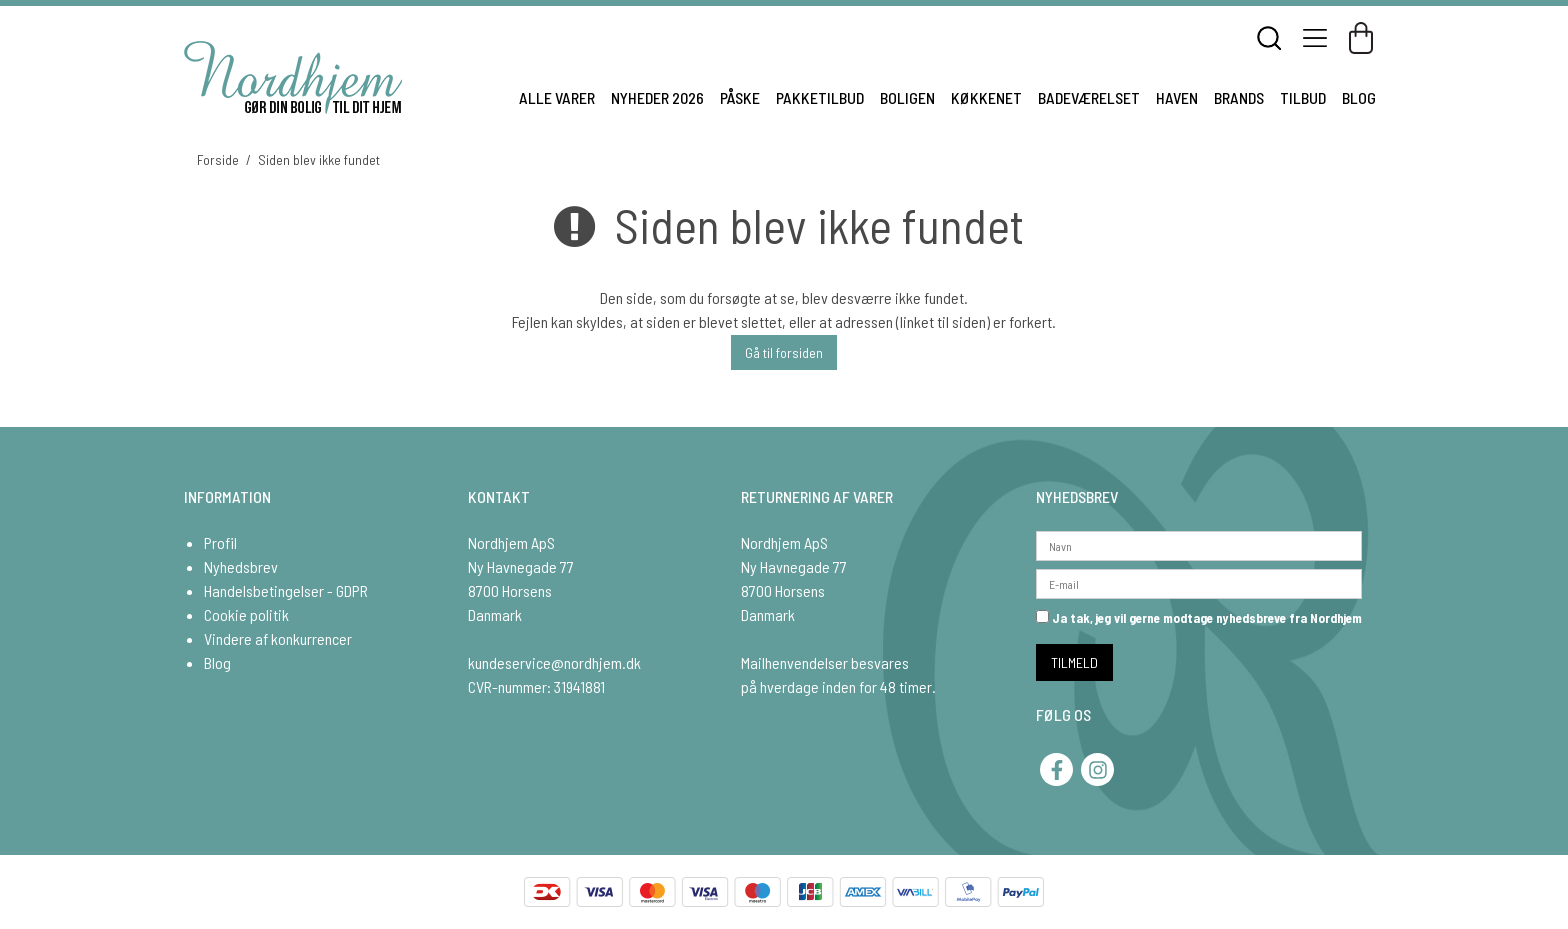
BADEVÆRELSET (1089, 97)
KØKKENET (986, 97)
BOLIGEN (907, 97)
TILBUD (1303, 97)
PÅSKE (740, 97)
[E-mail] (1199, 581)
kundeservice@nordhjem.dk (554, 662)
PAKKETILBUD (820, 97)
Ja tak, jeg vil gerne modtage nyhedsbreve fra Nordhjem (1199, 618)
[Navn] (1199, 543)
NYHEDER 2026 (657, 97)
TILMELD (1074, 662)
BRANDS (1239, 97)
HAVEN (1177, 97)
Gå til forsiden (784, 352)
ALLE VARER (557, 97)
